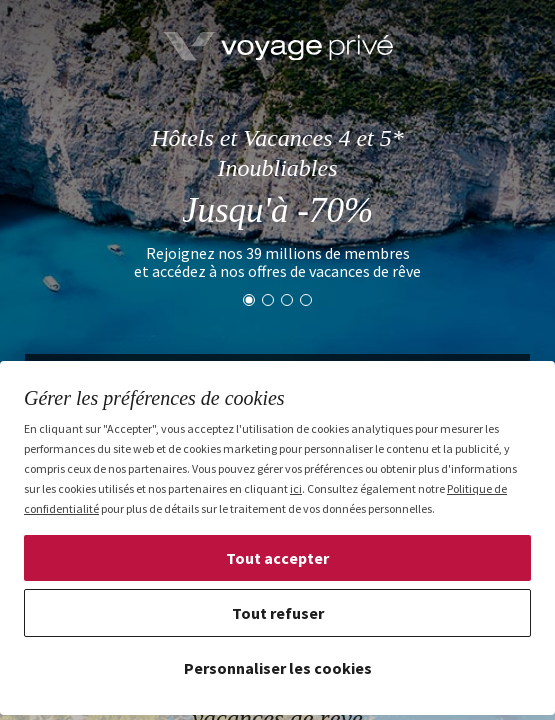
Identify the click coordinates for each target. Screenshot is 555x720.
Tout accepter (277, 558)
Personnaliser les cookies (278, 668)
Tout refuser (278, 613)
